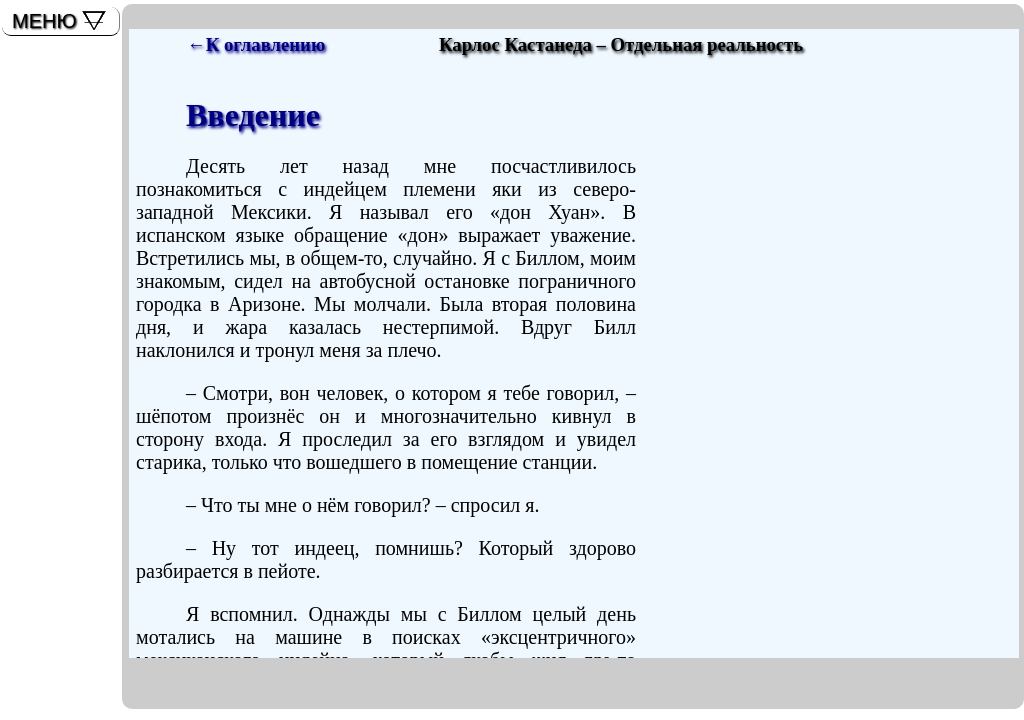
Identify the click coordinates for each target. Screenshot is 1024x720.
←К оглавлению (256, 44)
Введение (253, 115)
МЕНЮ (44, 21)
